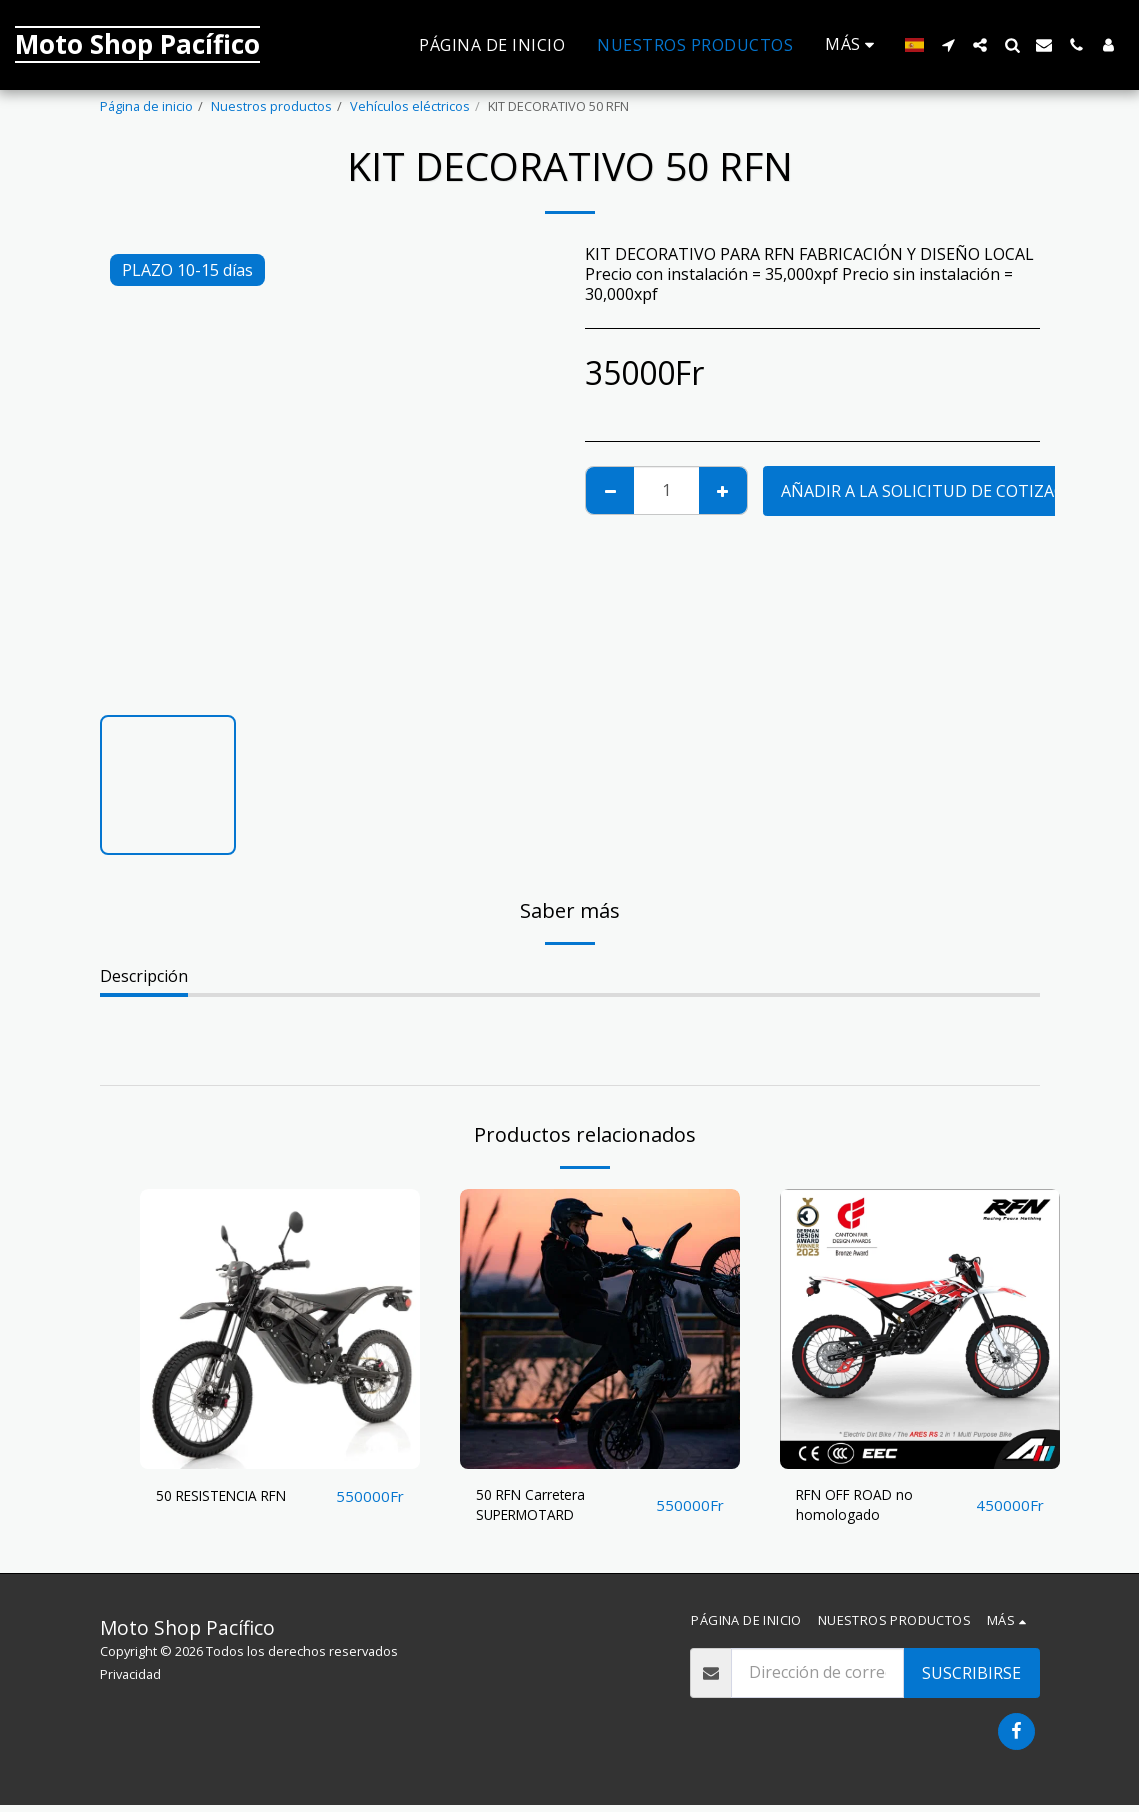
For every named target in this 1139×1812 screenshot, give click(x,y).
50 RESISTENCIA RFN (234, 1497)
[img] (280, 1329)
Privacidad (130, 1681)
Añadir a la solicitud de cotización (937, 491)
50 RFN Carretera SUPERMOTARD (541, 1509)
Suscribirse (971, 1680)
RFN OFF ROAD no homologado (863, 1509)
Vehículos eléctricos (410, 106)
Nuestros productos (271, 106)
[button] (948, 45)
